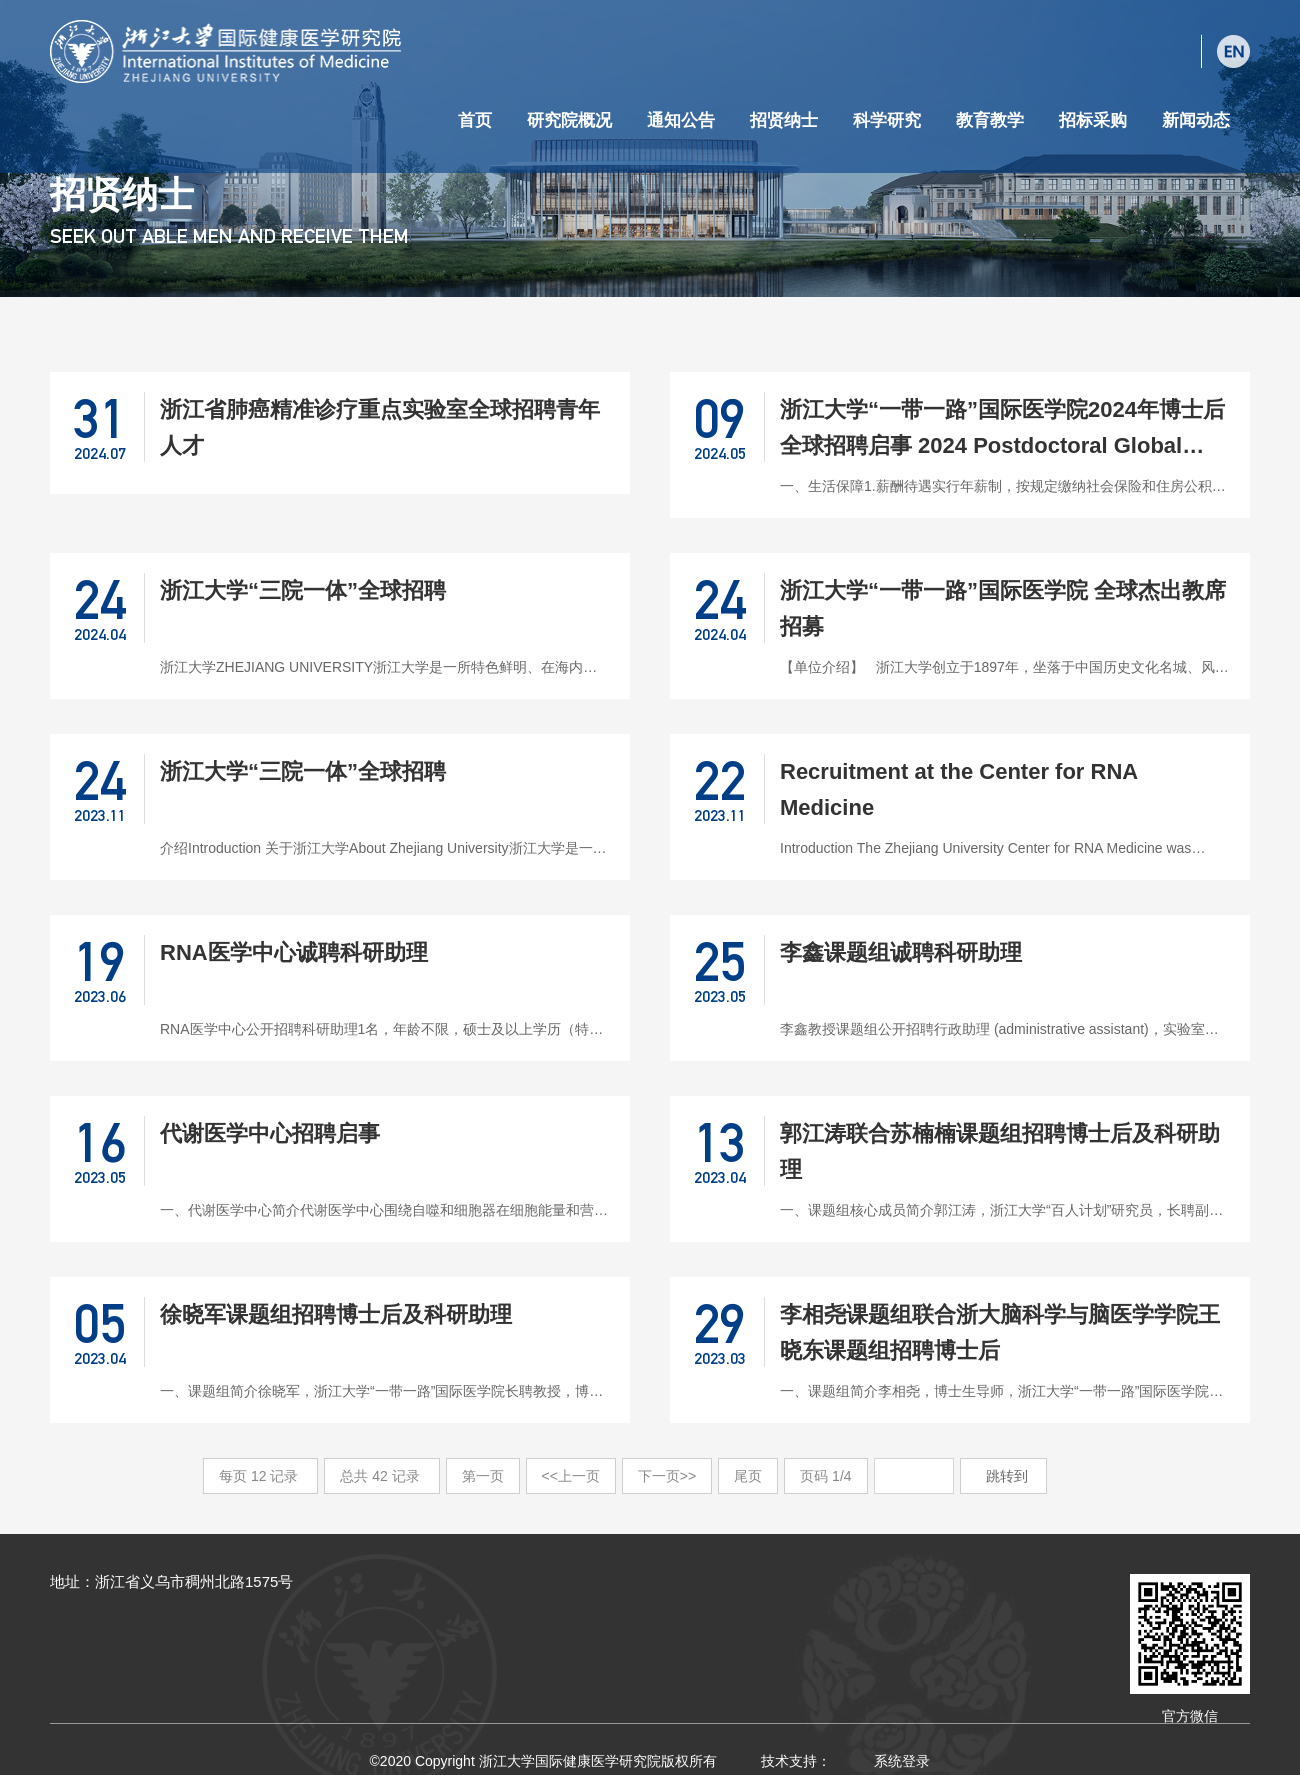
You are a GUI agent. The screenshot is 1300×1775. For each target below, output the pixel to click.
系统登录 (902, 1761)
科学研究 (887, 120)
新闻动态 (1196, 120)
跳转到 (1009, 1476)
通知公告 (681, 120)
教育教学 (990, 120)
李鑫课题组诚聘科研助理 (901, 952)
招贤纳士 (784, 120)
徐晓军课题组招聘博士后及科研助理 (336, 1314)
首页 (475, 120)
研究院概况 (569, 120)
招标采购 (1093, 120)
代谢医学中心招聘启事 (270, 1133)
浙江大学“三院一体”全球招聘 (303, 590)
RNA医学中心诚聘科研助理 (294, 952)
